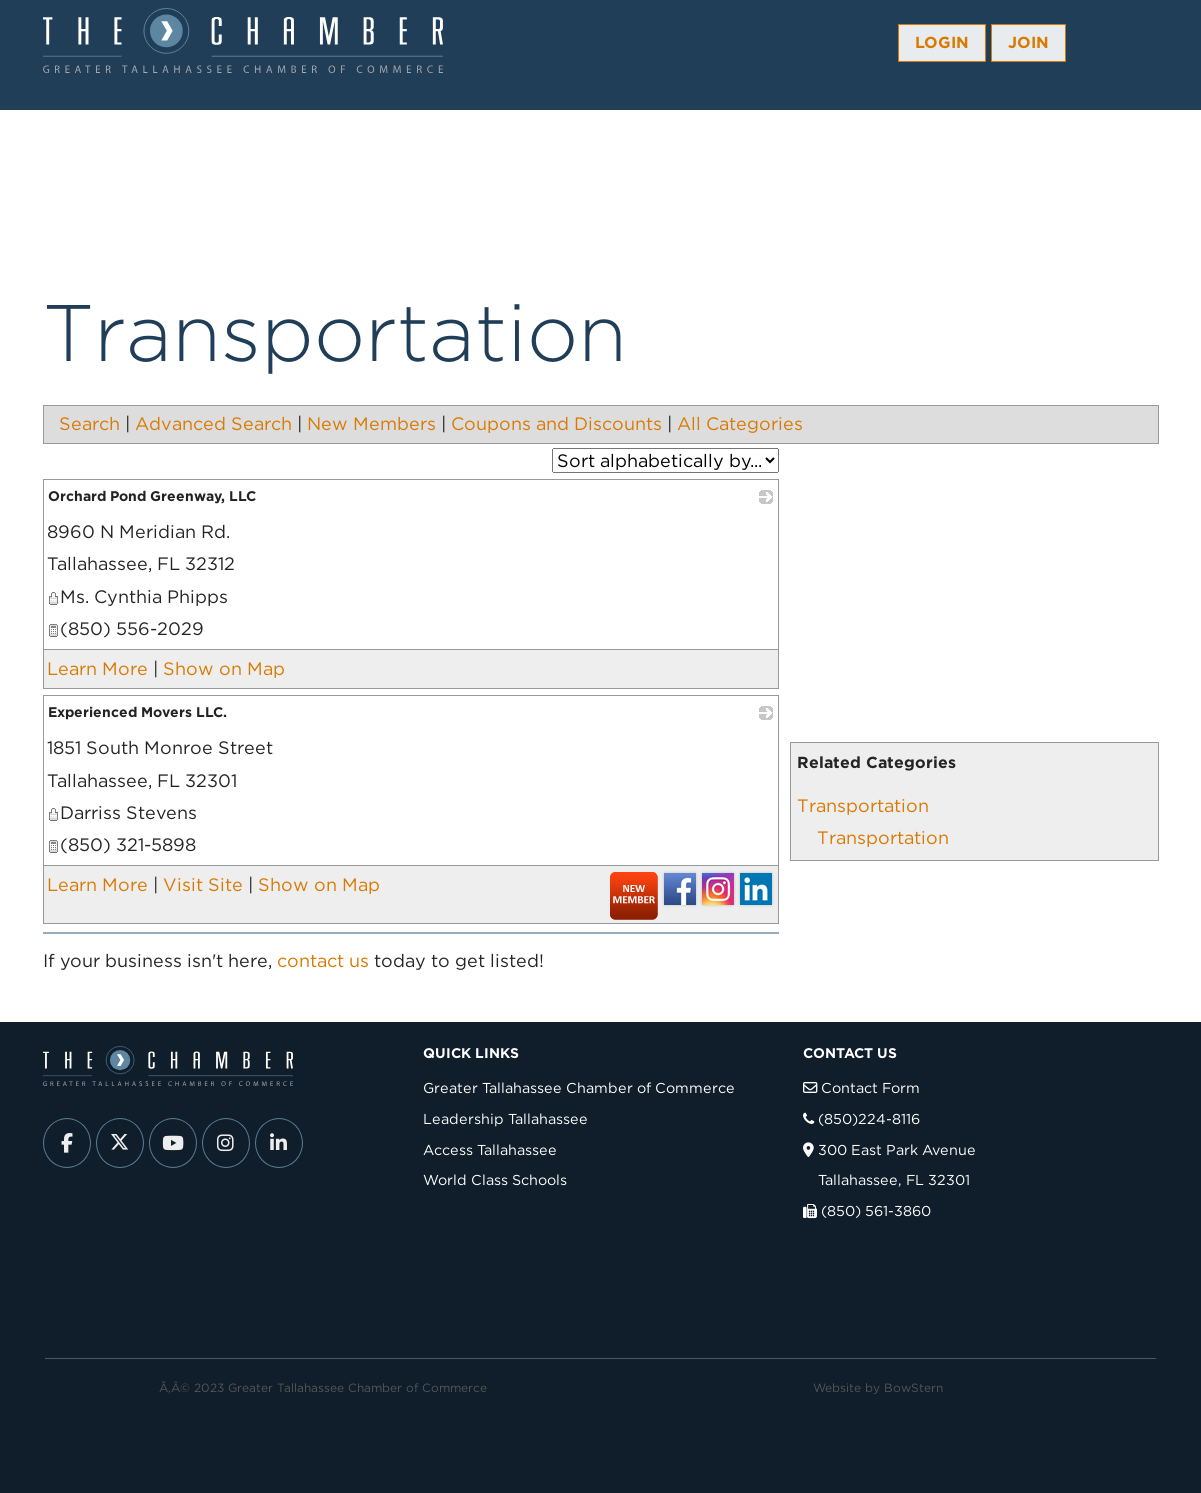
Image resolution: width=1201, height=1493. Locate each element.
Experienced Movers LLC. (137, 712)
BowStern (913, 1387)
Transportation (863, 805)
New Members (371, 423)
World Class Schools (495, 1179)
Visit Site (203, 884)
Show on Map (224, 668)
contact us (323, 960)
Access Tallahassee (490, 1149)
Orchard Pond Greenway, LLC (152, 496)
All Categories (740, 423)
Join (1028, 42)
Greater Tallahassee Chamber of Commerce (579, 1087)
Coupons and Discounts (556, 423)
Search (89, 423)
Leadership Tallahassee (505, 1118)
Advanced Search (213, 423)
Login (942, 42)
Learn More (97, 668)
